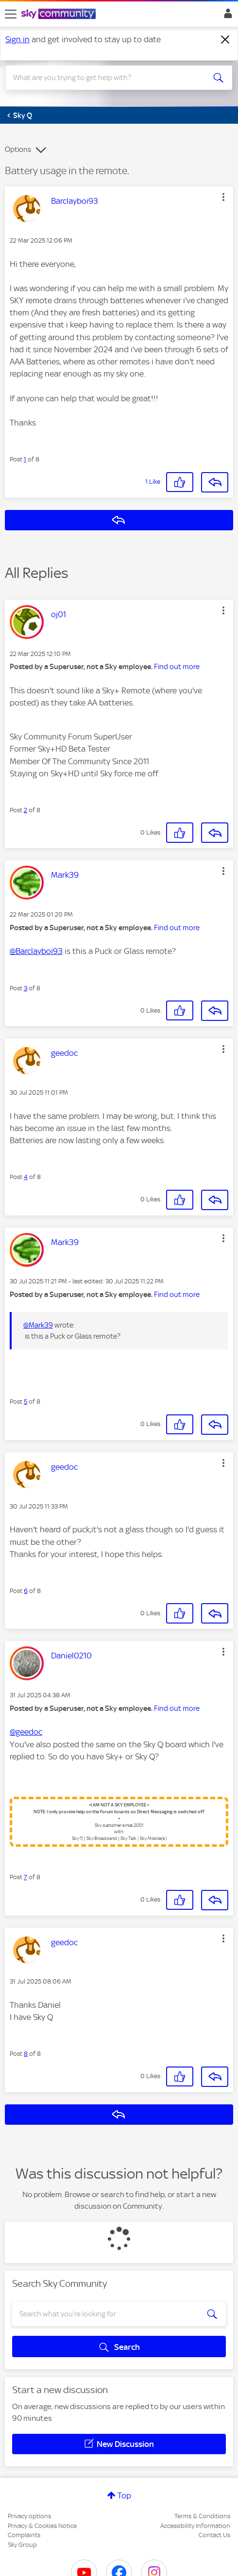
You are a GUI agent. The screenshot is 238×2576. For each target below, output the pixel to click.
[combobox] (107, 78)
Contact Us (214, 2535)
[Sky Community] (60, 14)
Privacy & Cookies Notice (42, 2525)
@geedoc (26, 1732)
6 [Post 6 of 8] (26, 1590)
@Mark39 (38, 1325)
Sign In (226, 16)
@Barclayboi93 (36, 951)
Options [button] (18, 149)
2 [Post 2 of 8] (25, 810)
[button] (223, 197)
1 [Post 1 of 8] (25, 459)
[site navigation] (11, 14)
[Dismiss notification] (225, 40)
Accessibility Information (195, 2525)
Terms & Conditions (202, 2516)
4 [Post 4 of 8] (26, 1177)
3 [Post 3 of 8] (25, 988)
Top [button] (124, 2495)
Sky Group (22, 2544)
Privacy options (29, 2516)
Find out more (177, 666)
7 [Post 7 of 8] (25, 1877)
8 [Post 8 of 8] (26, 2053)
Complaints (24, 2535)
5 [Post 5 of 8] (25, 1401)
